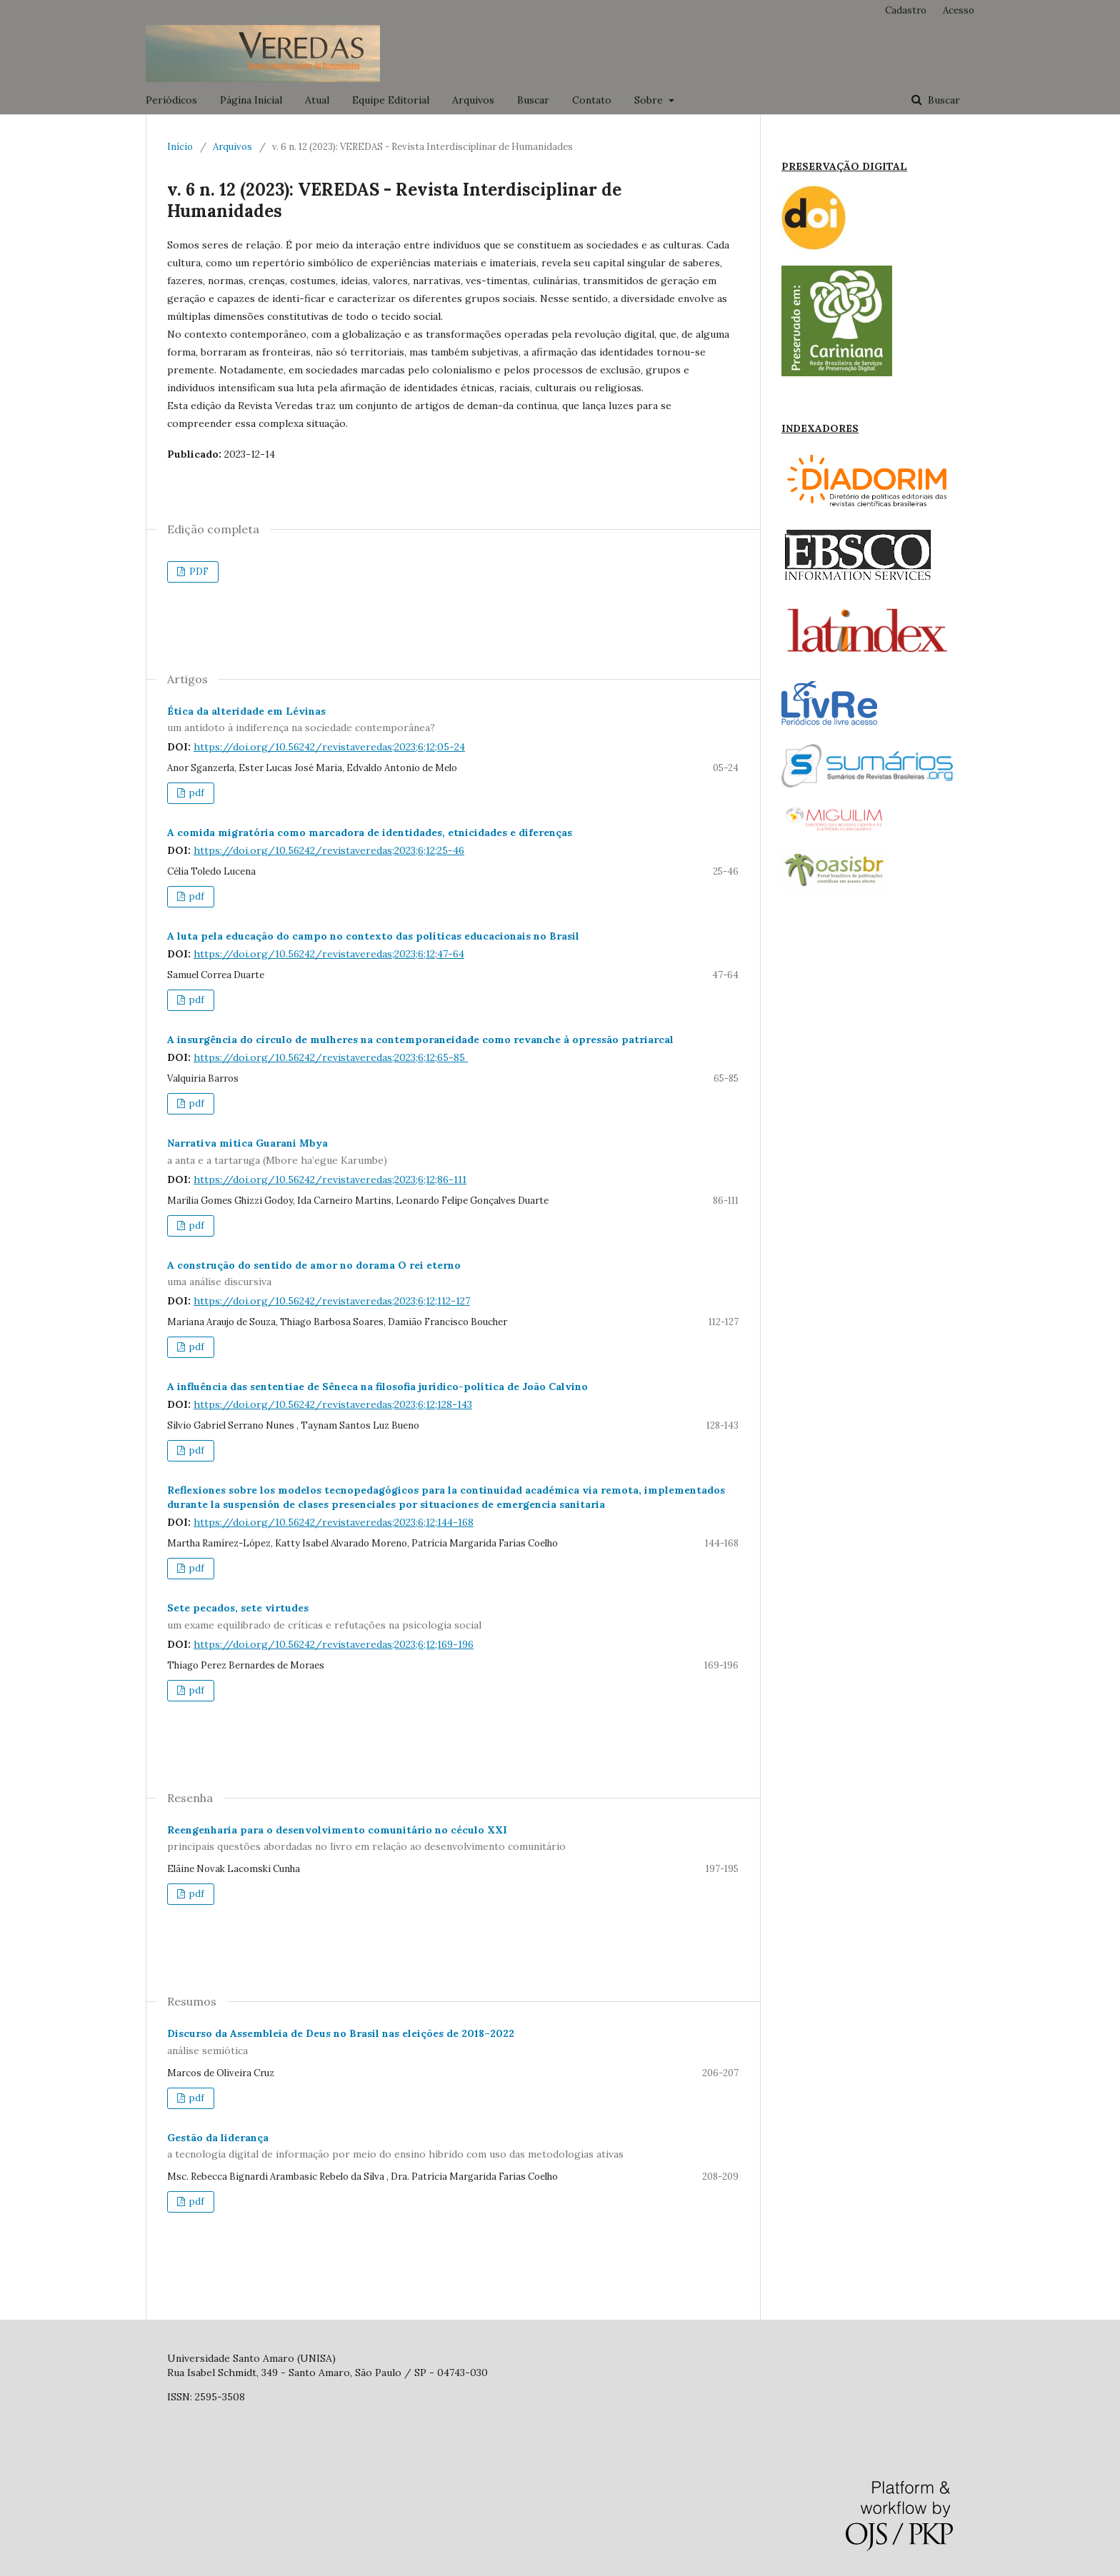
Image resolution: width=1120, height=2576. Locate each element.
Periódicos (171, 100)
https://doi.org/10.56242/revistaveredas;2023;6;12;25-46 (329, 850)
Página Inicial (251, 100)
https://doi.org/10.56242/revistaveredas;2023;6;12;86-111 (330, 1179)
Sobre (650, 100)
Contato (591, 100)
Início (180, 147)
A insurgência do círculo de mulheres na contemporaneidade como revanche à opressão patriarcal (420, 1039)
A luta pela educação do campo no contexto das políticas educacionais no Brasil (373, 936)
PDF (198, 571)
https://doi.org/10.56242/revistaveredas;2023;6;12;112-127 (332, 1300)
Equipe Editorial (390, 100)
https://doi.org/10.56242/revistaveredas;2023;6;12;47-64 (329, 953)
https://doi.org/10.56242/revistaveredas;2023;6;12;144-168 (334, 1522)
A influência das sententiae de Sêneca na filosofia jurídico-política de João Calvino (377, 1386)
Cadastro (905, 10)
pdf (195, 793)
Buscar (533, 100)
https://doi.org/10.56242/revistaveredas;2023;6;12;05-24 (329, 746)
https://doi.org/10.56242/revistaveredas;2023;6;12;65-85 (331, 1057)
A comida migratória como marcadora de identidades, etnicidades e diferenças (369, 832)
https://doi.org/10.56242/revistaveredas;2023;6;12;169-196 (334, 1644)
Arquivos (473, 100)
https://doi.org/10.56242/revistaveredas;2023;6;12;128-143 (333, 1404)
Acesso (958, 10)
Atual (317, 100)
